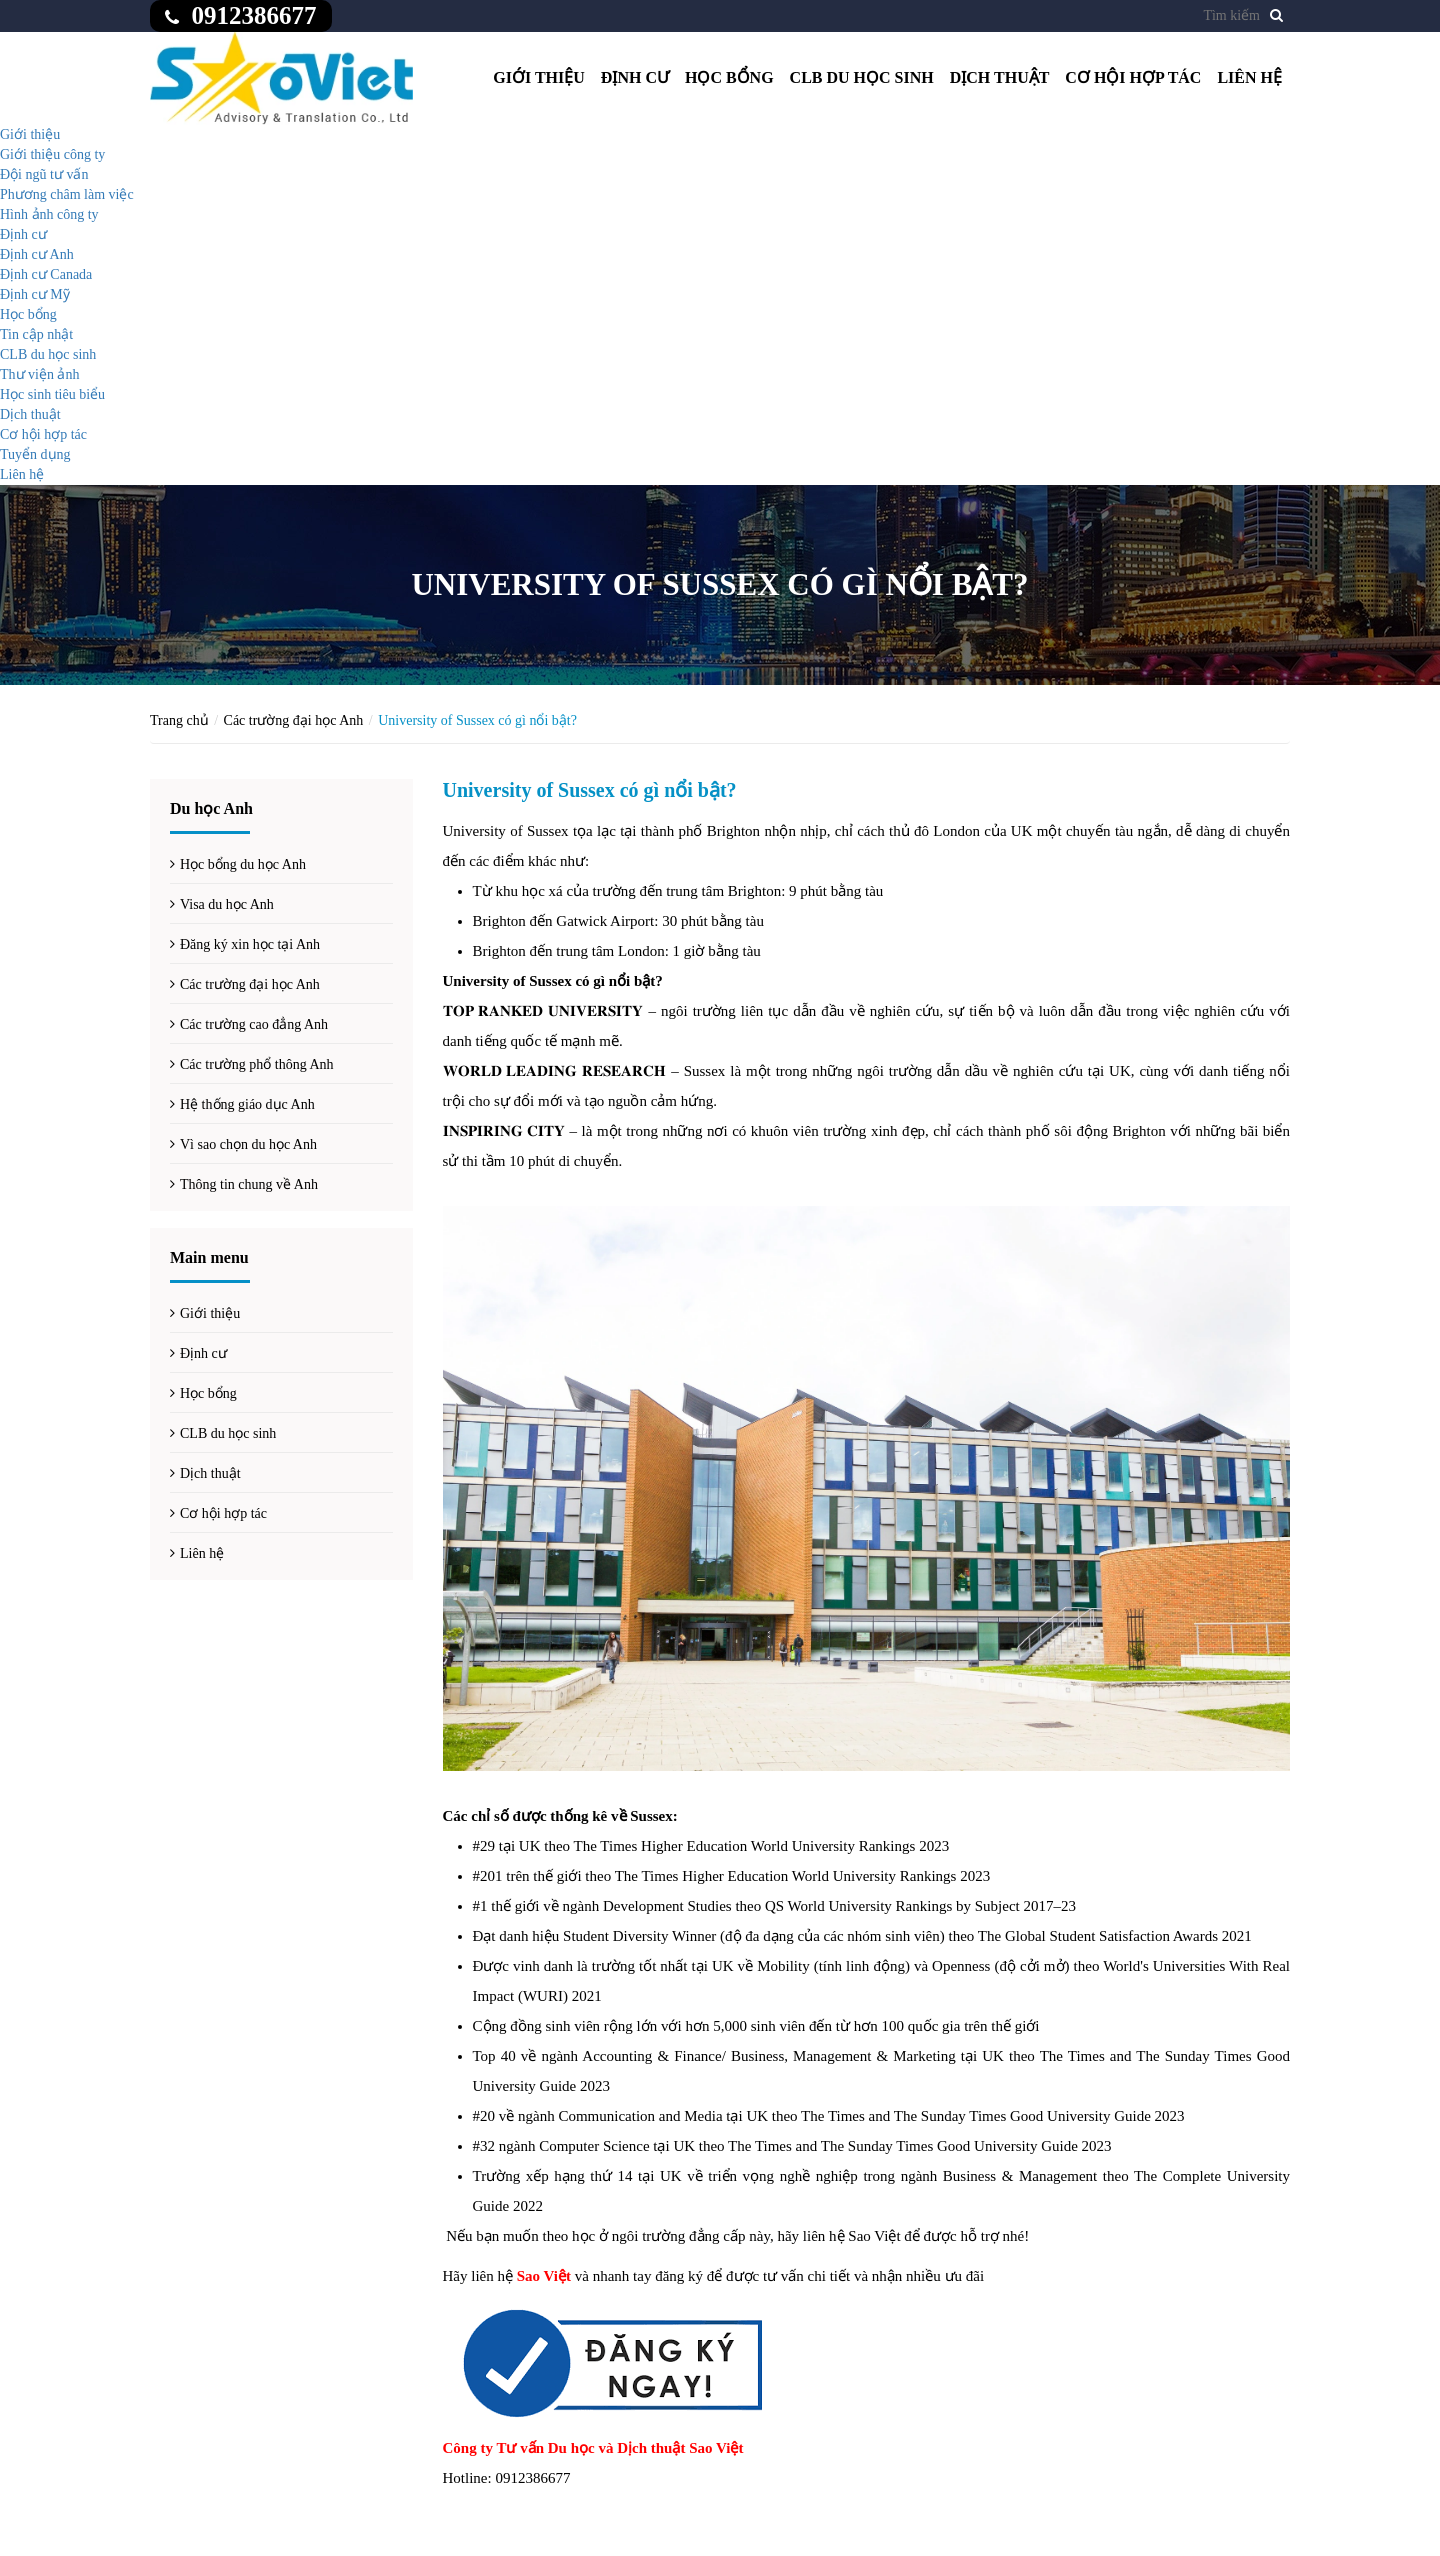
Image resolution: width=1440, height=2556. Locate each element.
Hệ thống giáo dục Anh (247, 1104)
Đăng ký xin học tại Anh (250, 944)
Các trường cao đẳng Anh (254, 1024)
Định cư (635, 77)
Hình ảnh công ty (49, 214)
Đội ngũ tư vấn (44, 174)
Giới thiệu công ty (52, 154)
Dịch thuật (1000, 77)
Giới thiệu (539, 77)
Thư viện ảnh (39, 374)
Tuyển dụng (35, 454)
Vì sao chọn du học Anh (248, 1144)
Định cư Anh (37, 254)
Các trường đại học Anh (294, 720)
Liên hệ (1249, 77)
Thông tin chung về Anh (249, 1184)
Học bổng (729, 77)
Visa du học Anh (227, 904)
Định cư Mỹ (35, 294)
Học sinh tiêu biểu (52, 394)
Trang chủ (179, 720)
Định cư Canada (46, 274)
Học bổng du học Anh (243, 864)
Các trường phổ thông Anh (257, 1064)
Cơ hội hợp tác (1133, 77)
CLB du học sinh (862, 77)
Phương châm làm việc (67, 194)
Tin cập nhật (36, 334)
